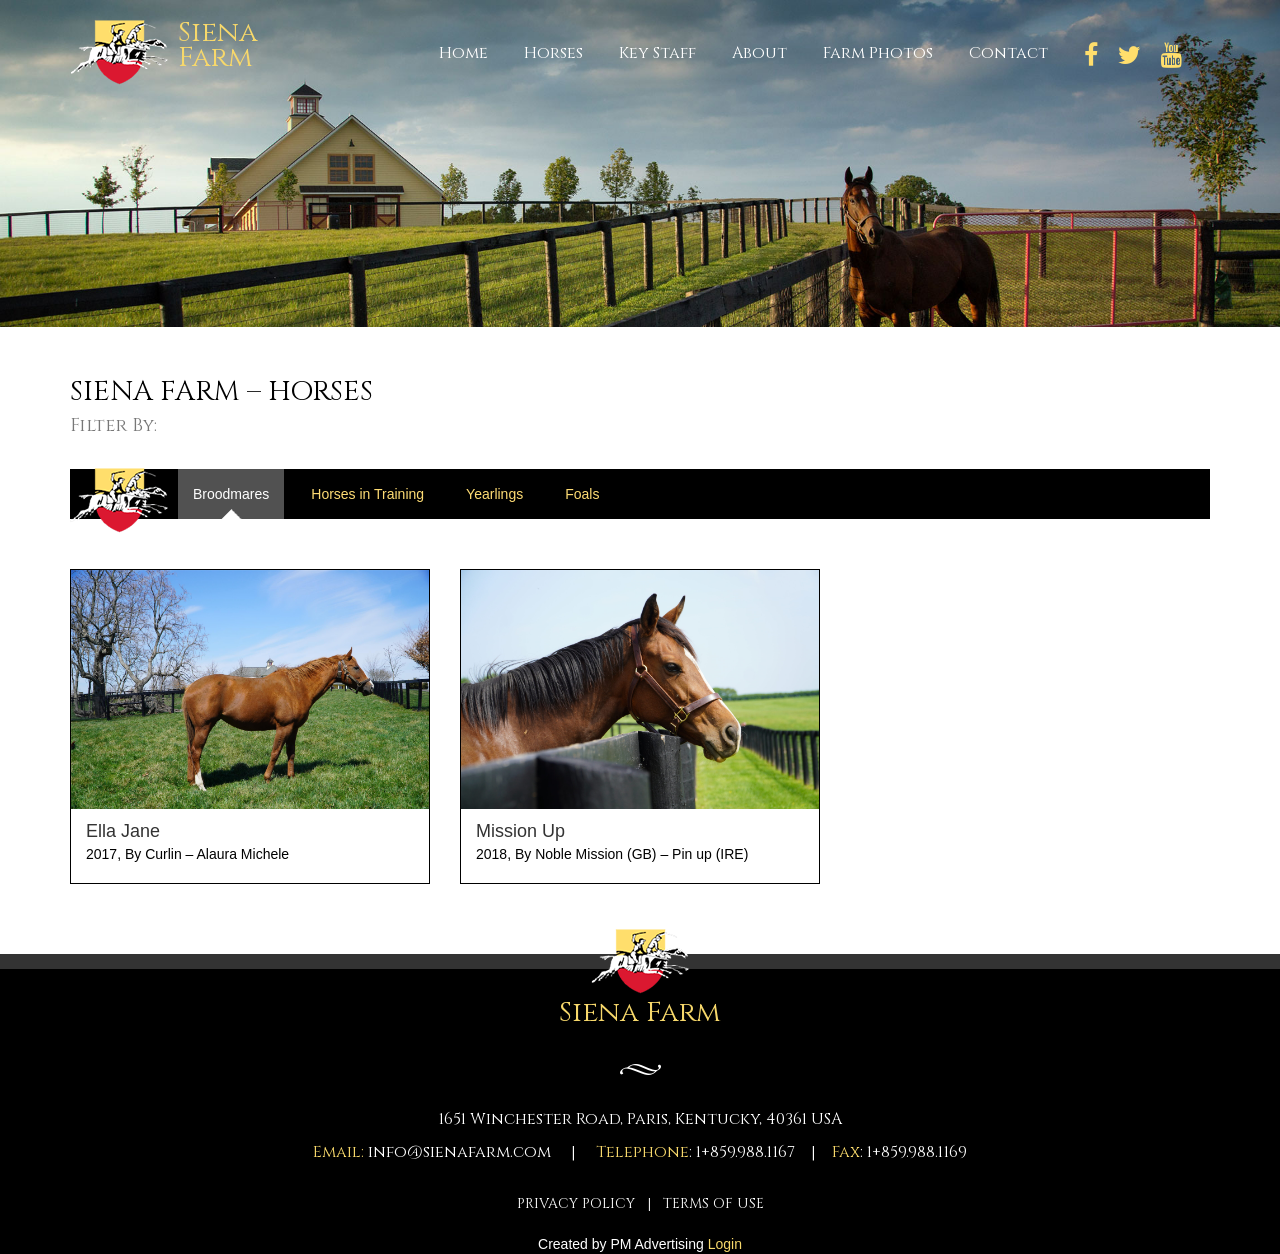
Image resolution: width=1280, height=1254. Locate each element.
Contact (1008, 52)
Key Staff (657, 52)
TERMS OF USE (713, 1203)
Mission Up (520, 831)
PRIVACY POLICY (576, 1203)
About (759, 52)
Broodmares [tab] (231, 494)
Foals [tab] (582, 494)
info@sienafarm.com (459, 1152)
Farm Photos (878, 52)
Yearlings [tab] (494, 494)
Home (463, 52)
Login (725, 1244)
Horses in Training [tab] (367, 494)
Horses (553, 52)
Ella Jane (123, 831)
